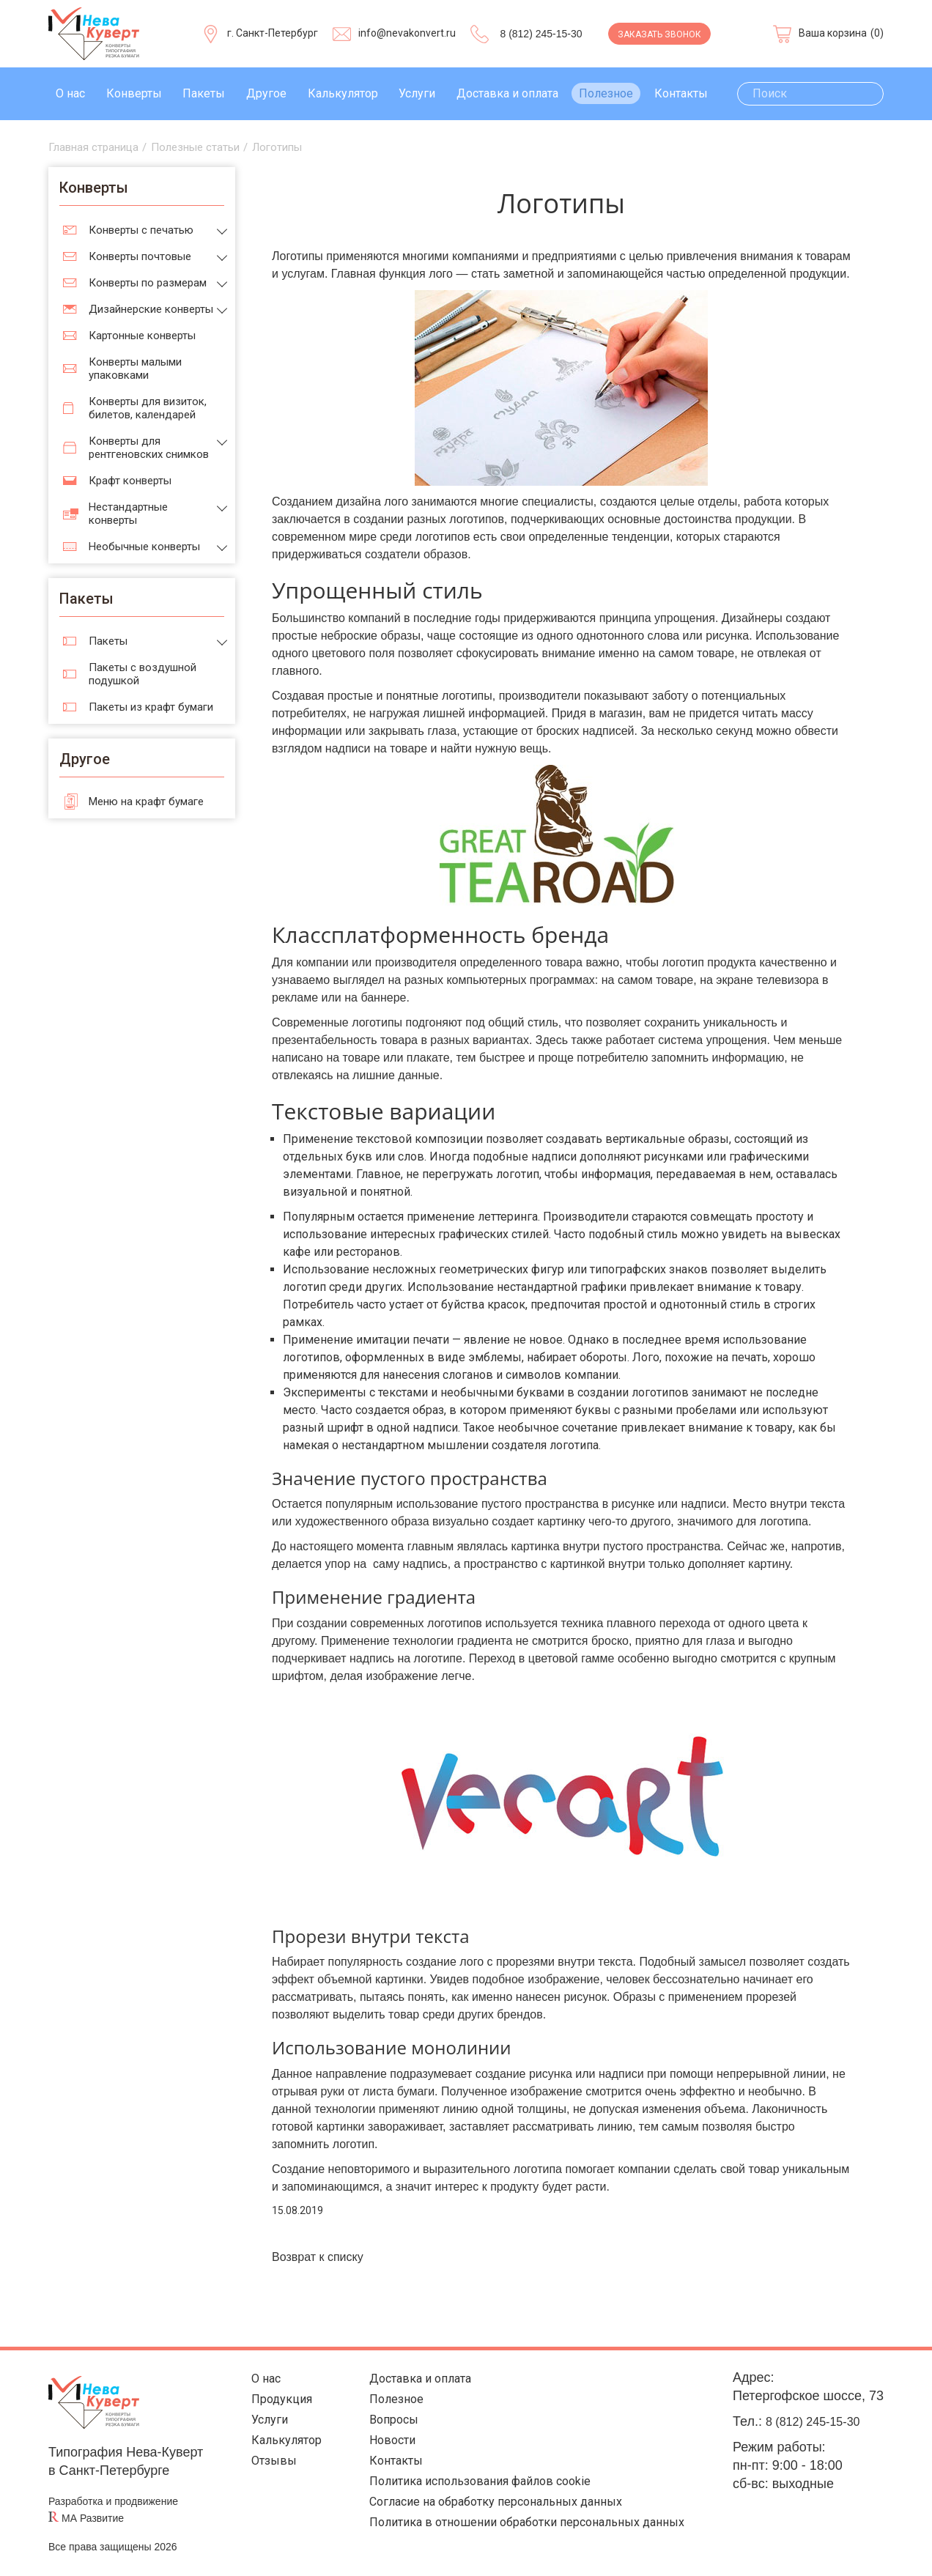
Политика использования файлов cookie (474, 2493)
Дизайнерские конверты (151, 309)
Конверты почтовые (140, 256)
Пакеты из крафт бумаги (151, 707)
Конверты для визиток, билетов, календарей (148, 408)
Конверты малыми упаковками (135, 368)
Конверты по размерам (148, 282)
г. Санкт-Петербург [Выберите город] (272, 33)
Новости (378, 2448)
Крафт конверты (130, 480)
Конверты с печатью (141, 230)
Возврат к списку (317, 2257)
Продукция (272, 2402)
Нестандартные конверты (128, 513)
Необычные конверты (144, 546)
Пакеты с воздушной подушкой (142, 674)
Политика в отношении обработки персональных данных (525, 2539)
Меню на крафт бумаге (146, 801)
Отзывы (263, 2471)
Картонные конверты (142, 335)
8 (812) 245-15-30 (541, 34)
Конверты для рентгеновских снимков (149, 447)
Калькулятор (343, 93)
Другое (266, 93)
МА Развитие (93, 2518)
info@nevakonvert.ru (407, 33)
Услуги (417, 93)
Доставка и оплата (507, 93)
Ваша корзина (833, 33)
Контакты (681, 93)
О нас (70, 93)
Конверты (134, 93)
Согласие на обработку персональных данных (492, 2516)
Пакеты (203, 93)
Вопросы (379, 2425)
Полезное (606, 93)
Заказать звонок (659, 34)
